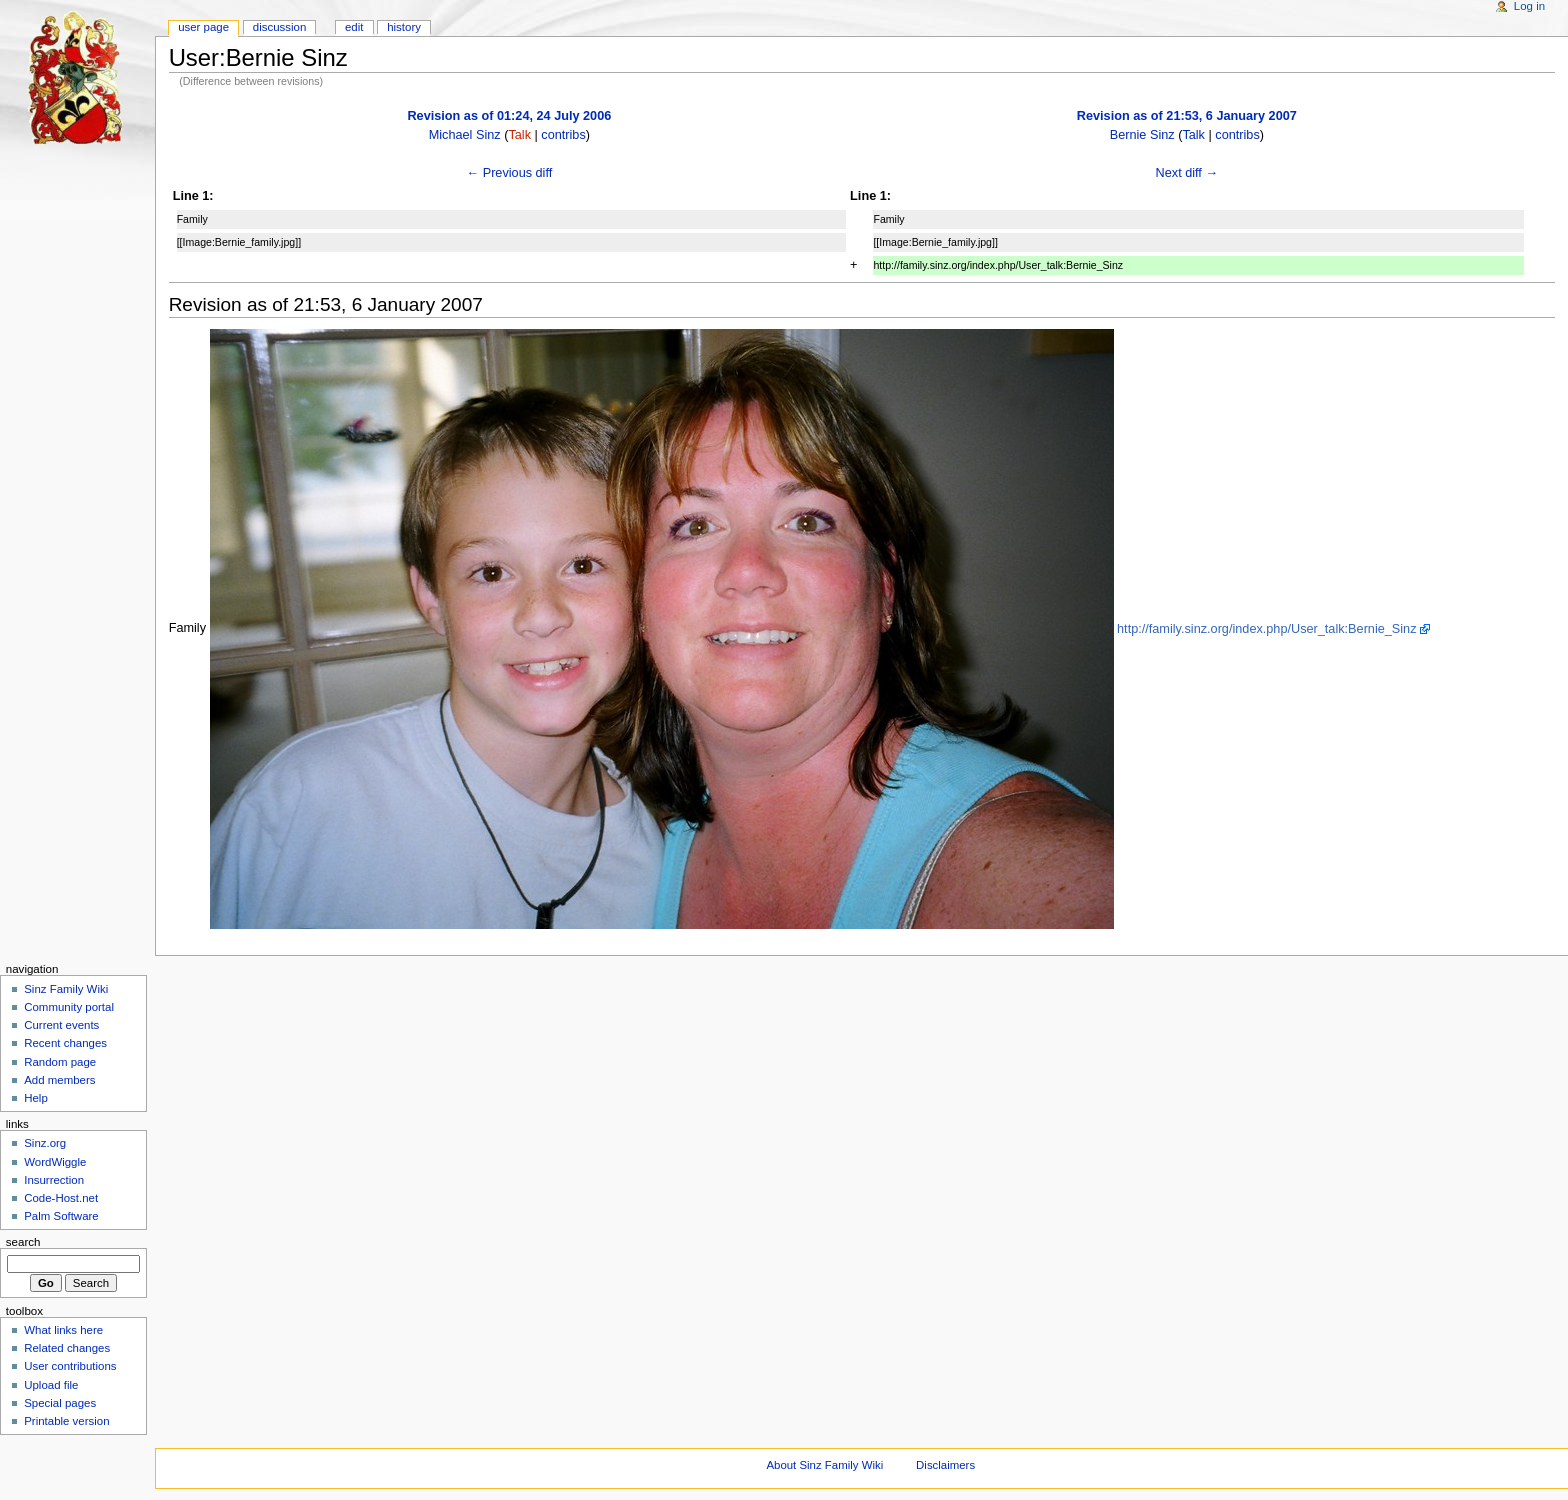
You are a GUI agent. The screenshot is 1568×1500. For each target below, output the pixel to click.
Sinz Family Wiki (66, 989)
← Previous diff (509, 173)
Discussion (279, 27)
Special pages (60, 1403)
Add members (59, 1080)
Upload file (51, 1385)
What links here (63, 1330)
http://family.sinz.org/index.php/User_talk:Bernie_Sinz (1266, 629)
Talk (519, 135)
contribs (563, 135)
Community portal (69, 1007)
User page (203, 27)
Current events (61, 1025)
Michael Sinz (465, 135)
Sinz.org (45, 1143)
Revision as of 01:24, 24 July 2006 (509, 116)
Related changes (67, 1348)
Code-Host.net (61, 1198)
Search (23, 1242)
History (404, 27)
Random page (60, 1062)
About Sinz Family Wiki (824, 1465)
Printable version (66, 1421)
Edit (354, 27)
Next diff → (1187, 173)
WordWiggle (55, 1162)
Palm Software (61, 1216)
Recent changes (65, 1043)
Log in (1529, 6)
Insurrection (54, 1180)
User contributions (70, 1366)
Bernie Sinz (1142, 135)
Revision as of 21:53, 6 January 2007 (1187, 116)
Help (36, 1098)
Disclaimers (945, 1465)
